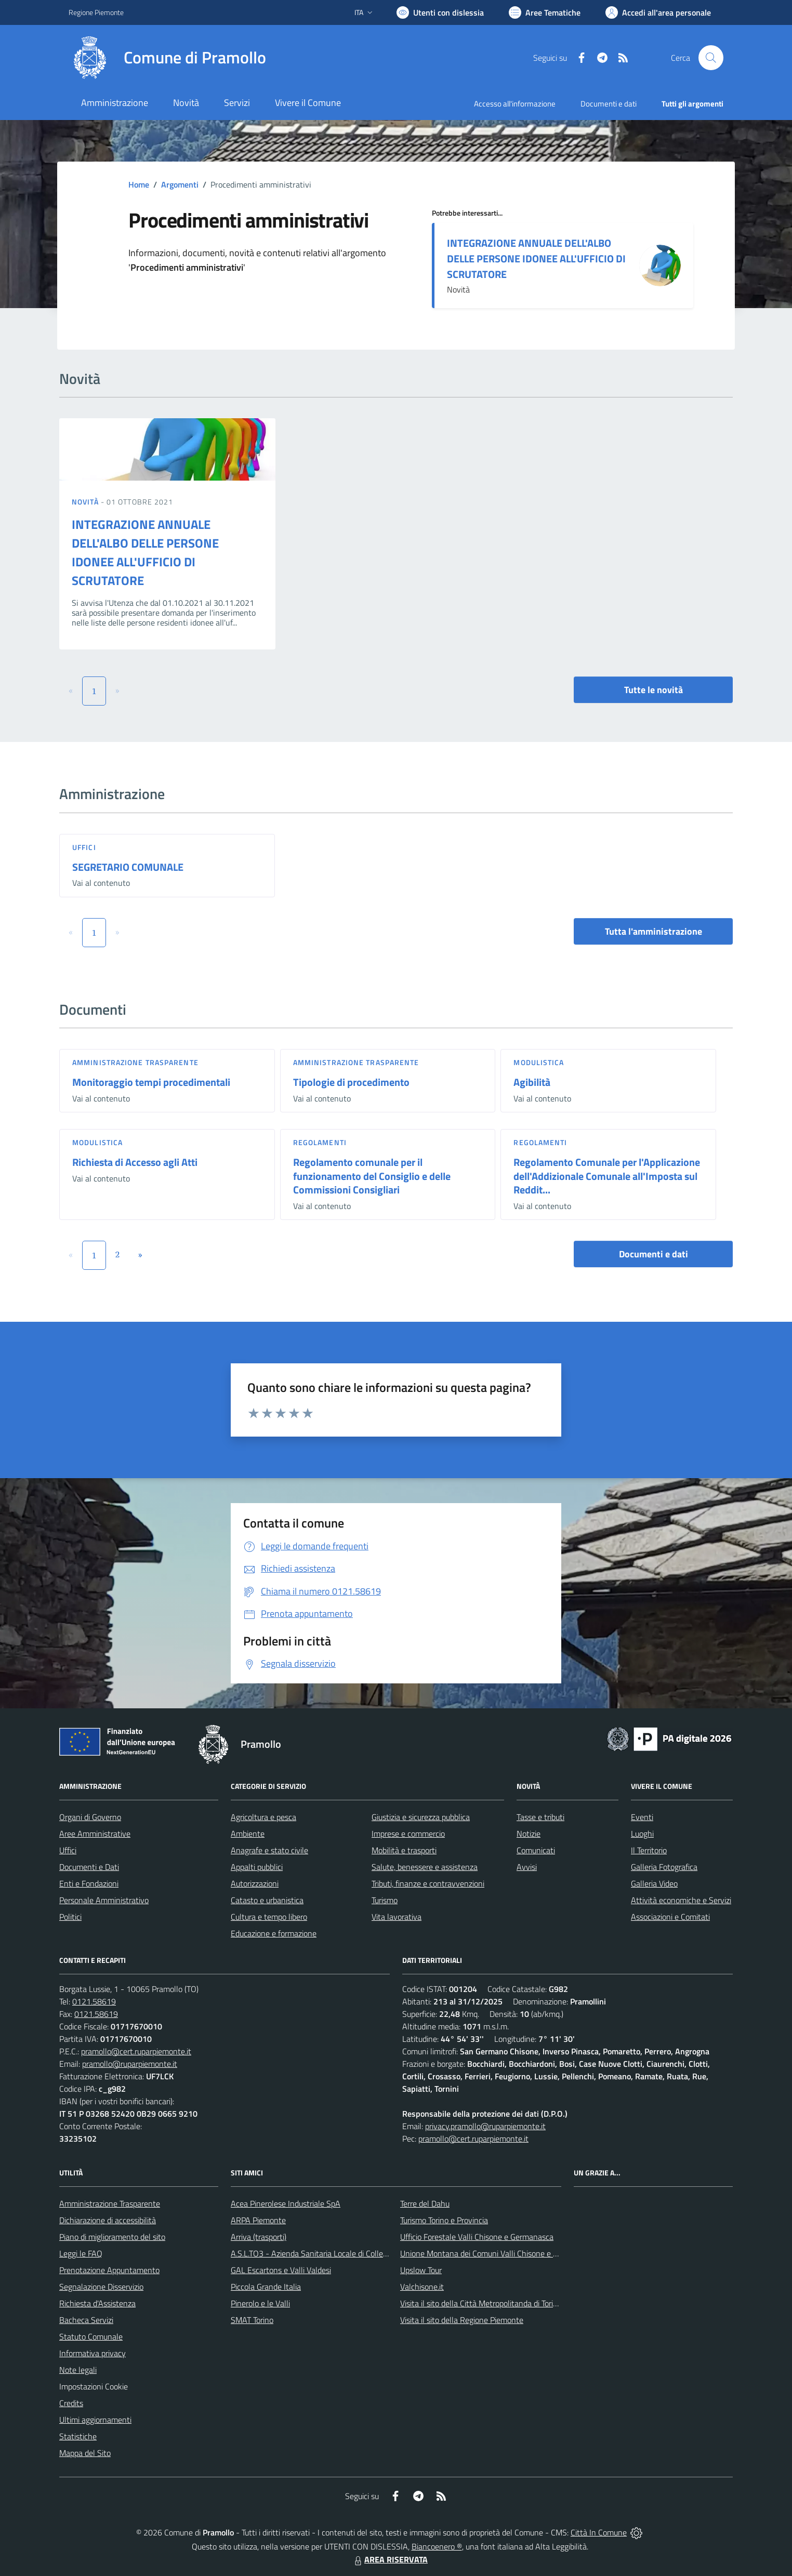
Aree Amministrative (94, 1833)
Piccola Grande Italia (266, 2286)
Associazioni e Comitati (670, 1916)
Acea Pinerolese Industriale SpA (285, 2203)
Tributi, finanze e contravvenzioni (428, 1883)
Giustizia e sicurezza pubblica (421, 1817)
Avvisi (527, 1867)
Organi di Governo (90, 1817)
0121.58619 (94, 2001)
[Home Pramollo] (167, 57)
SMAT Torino (252, 2320)
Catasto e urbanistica (267, 1900)
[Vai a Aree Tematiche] (544, 12)
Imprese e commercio (408, 1833)
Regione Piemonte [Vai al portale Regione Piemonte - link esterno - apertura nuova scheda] (96, 12)
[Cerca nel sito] (710, 57)
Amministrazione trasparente (135, 1062)
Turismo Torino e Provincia (444, 2220)
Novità (86, 501)
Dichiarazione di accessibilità (107, 2220)
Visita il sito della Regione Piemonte (461, 2320)
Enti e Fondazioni (88, 1883)
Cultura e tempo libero (269, 1916)
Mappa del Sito (85, 2453)
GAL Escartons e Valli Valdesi (281, 2270)
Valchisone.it (422, 2286)
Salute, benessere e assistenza (425, 1867)
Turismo (385, 1900)
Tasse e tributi (540, 1817)
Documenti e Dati (89, 1867)
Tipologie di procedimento (351, 1082)
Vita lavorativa (396, 1916)
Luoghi (642, 1833)
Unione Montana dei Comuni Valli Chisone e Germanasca (498, 2253)
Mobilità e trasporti (404, 1850)
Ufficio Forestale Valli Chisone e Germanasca (476, 2236)
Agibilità (531, 1082)
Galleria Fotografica (664, 1867)
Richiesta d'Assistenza (97, 2303)
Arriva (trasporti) (258, 2236)
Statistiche (78, 2436)
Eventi (642, 1817)
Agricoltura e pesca (263, 1817)
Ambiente (248, 1833)
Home (138, 184)
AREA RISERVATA (390, 2559)
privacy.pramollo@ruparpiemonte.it (485, 2126)
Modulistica (538, 1062)
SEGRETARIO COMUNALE (127, 867)
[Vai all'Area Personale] (658, 12)
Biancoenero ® (437, 2546)
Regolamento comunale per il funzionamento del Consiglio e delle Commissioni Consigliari (372, 1176)
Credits (71, 2403)
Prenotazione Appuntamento (109, 2270)
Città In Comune (599, 2532)
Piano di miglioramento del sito (112, 2236)
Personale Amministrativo (104, 1900)
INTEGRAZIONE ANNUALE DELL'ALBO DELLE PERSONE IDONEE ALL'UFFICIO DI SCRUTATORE (536, 258)
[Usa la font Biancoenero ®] (440, 12)
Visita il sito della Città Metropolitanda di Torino (481, 2303)
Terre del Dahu (425, 2203)
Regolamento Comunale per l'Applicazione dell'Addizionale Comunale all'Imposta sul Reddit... (606, 1176)
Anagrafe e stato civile (269, 1850)
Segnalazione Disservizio (101, 2286)
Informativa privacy (92, 2353)
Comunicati (536, 1850)
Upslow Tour (421, 2270)
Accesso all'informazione (515, 104)
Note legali (78, 2369)
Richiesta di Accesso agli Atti (134, 1162)
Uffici (84, 847)
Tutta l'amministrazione (653, 931)
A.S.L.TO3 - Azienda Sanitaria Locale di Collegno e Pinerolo (331, 2253)
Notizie (528, 1833)
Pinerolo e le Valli (260, 2303)
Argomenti (180, 184)
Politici (70, 1916)
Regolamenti (320, 1142)
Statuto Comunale (91, 2336)
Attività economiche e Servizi (681, 1900)
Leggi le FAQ (80, 2253)
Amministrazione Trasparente (109, 2203)
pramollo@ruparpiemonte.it (129, 2063)
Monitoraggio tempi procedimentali (151, 1082)
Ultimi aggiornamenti (95, 2419)
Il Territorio (649, 1850)
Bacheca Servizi (86, 2320)
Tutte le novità (653, 690)
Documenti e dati (653, 1254)
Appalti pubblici (257, 1867)
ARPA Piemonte (258, 2220)
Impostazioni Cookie (93, 2386)
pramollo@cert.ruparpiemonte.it (136, 2051)
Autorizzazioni (255, 1883)
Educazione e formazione (273, 1933)
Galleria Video (654, 1883)
